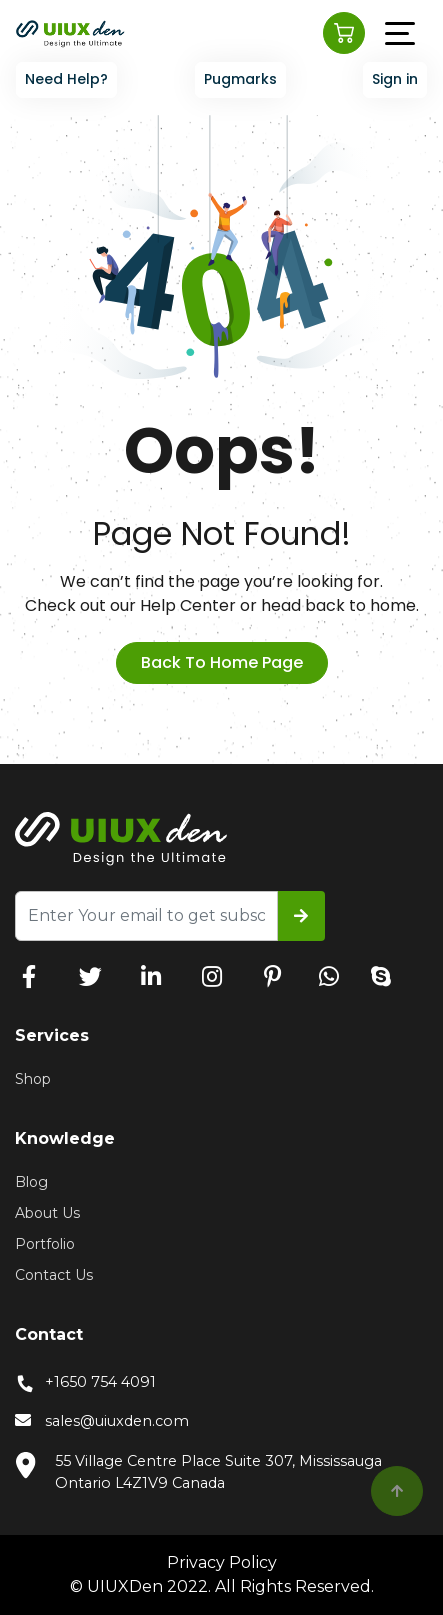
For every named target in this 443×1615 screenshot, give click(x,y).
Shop (33, 1079)
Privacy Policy (222, 1562)
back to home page (222, 662)
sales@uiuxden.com (102, 1422)
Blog (31, 1182)
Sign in (395, 79)
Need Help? (66, 79)
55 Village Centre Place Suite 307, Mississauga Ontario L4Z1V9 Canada (198, 1471)
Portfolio (45, 1244)
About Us (47, 1213)
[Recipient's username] (146, 916)
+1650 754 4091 (85, 1382)
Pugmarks (240, 79)
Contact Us (54, 1275)
